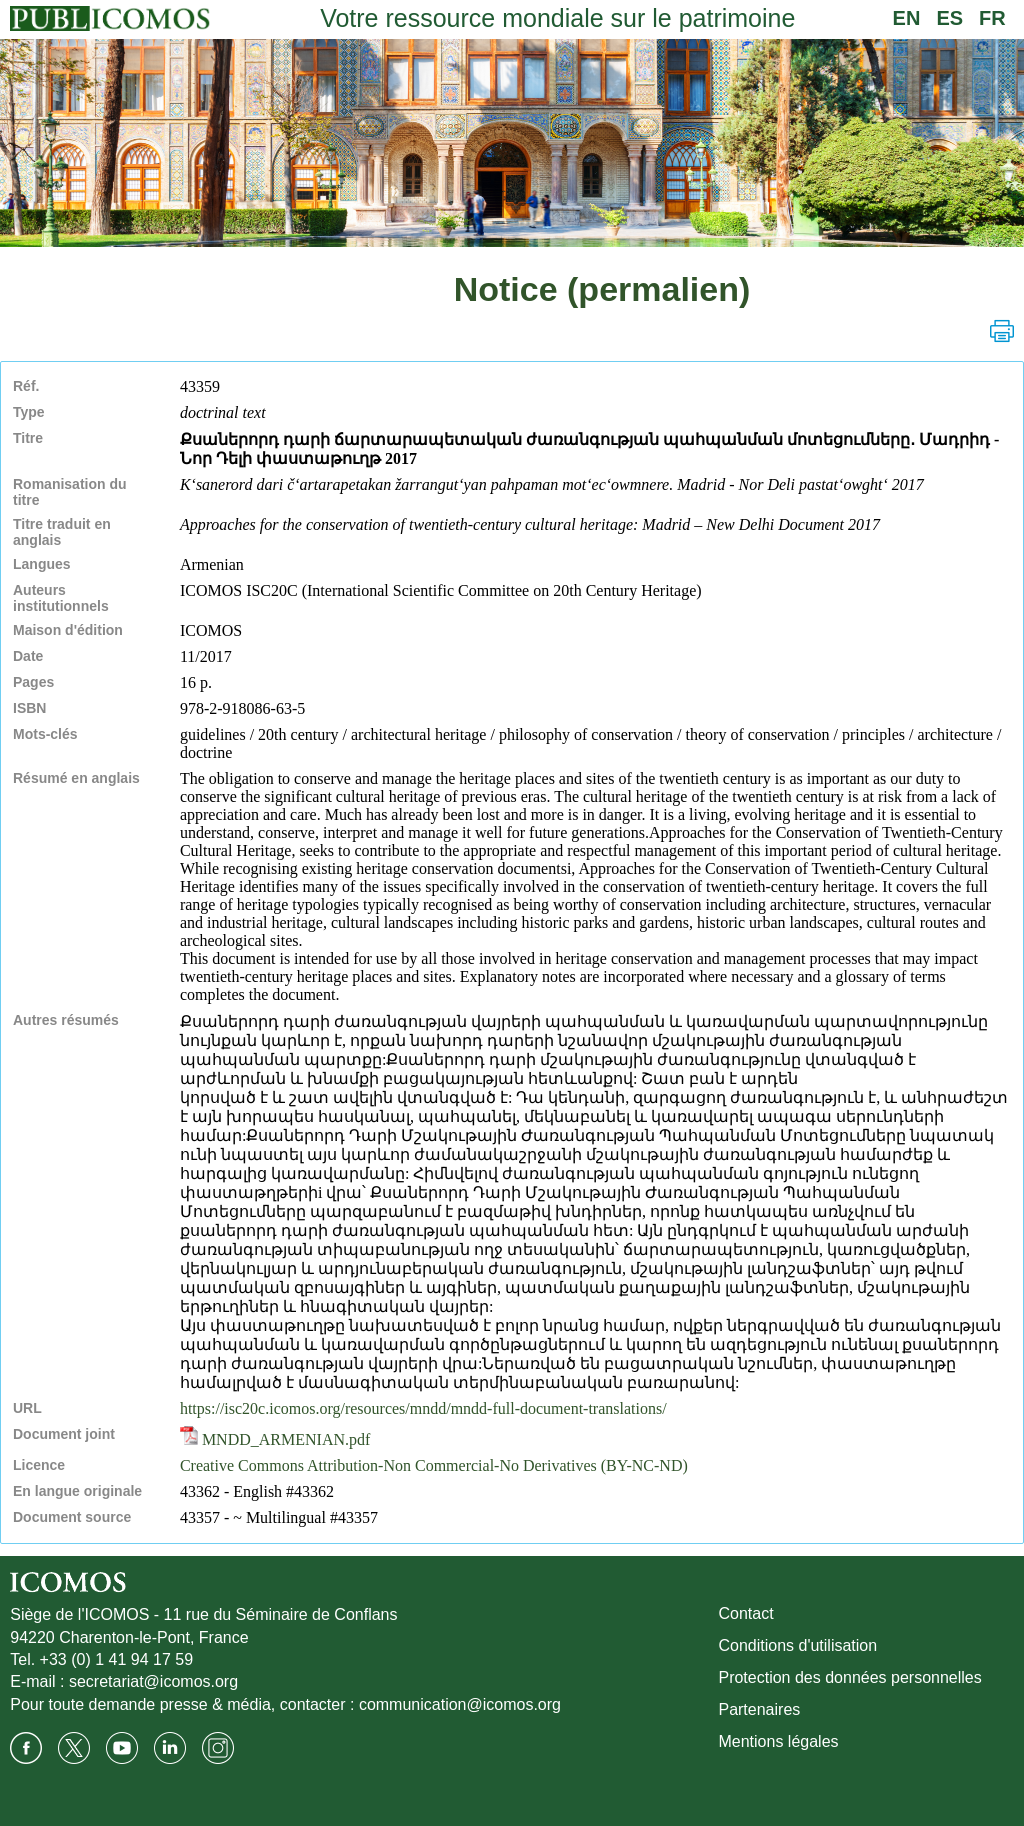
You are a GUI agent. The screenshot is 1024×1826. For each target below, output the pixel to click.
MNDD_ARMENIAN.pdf (275, 1439)
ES (949, 18)
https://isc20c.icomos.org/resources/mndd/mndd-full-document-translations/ (423, 1408)
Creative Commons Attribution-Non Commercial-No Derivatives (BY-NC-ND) (434, 1465)
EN (907, 18)
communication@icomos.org (460, 1704)
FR (992, 18)
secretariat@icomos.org (153, 1681)
